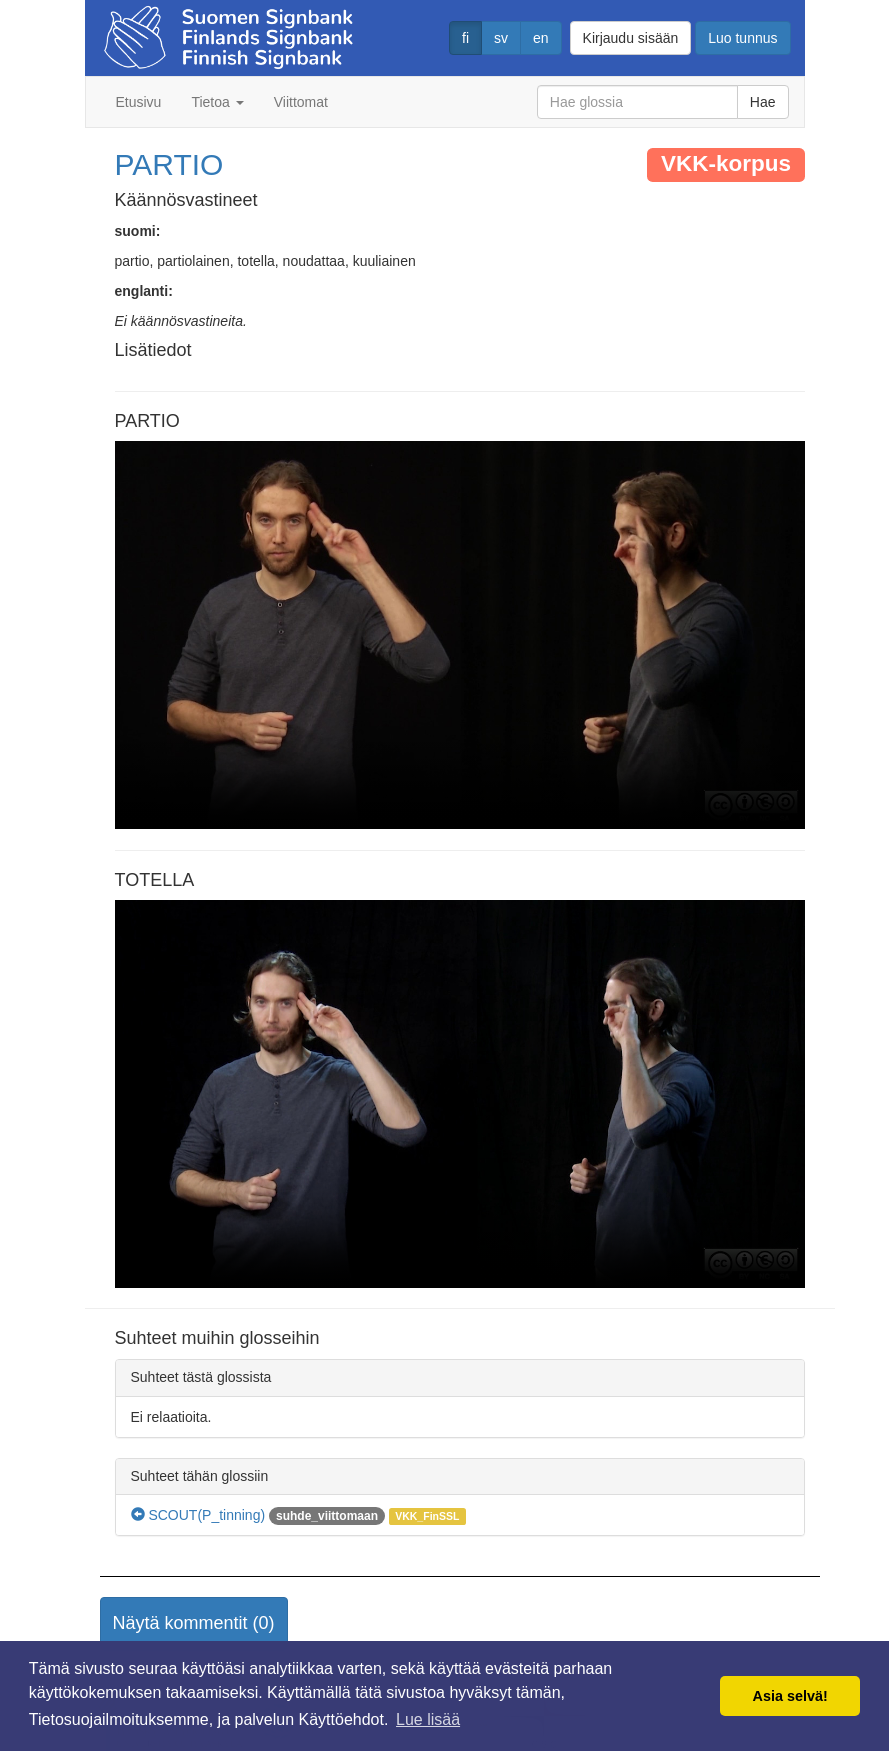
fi (465, 38)
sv (501, 38)
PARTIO (169, 164)
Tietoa (217, 102)
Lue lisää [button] (428, 1719)
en (541, 38)
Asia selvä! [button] (790, 1696)
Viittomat (301, 102)
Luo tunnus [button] (742, 38)
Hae (763, 102)
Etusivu (139, 102)
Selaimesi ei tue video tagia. (460, 635)
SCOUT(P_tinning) (198, 1515)
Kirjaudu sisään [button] (631, 38)
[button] (194, 1624)
